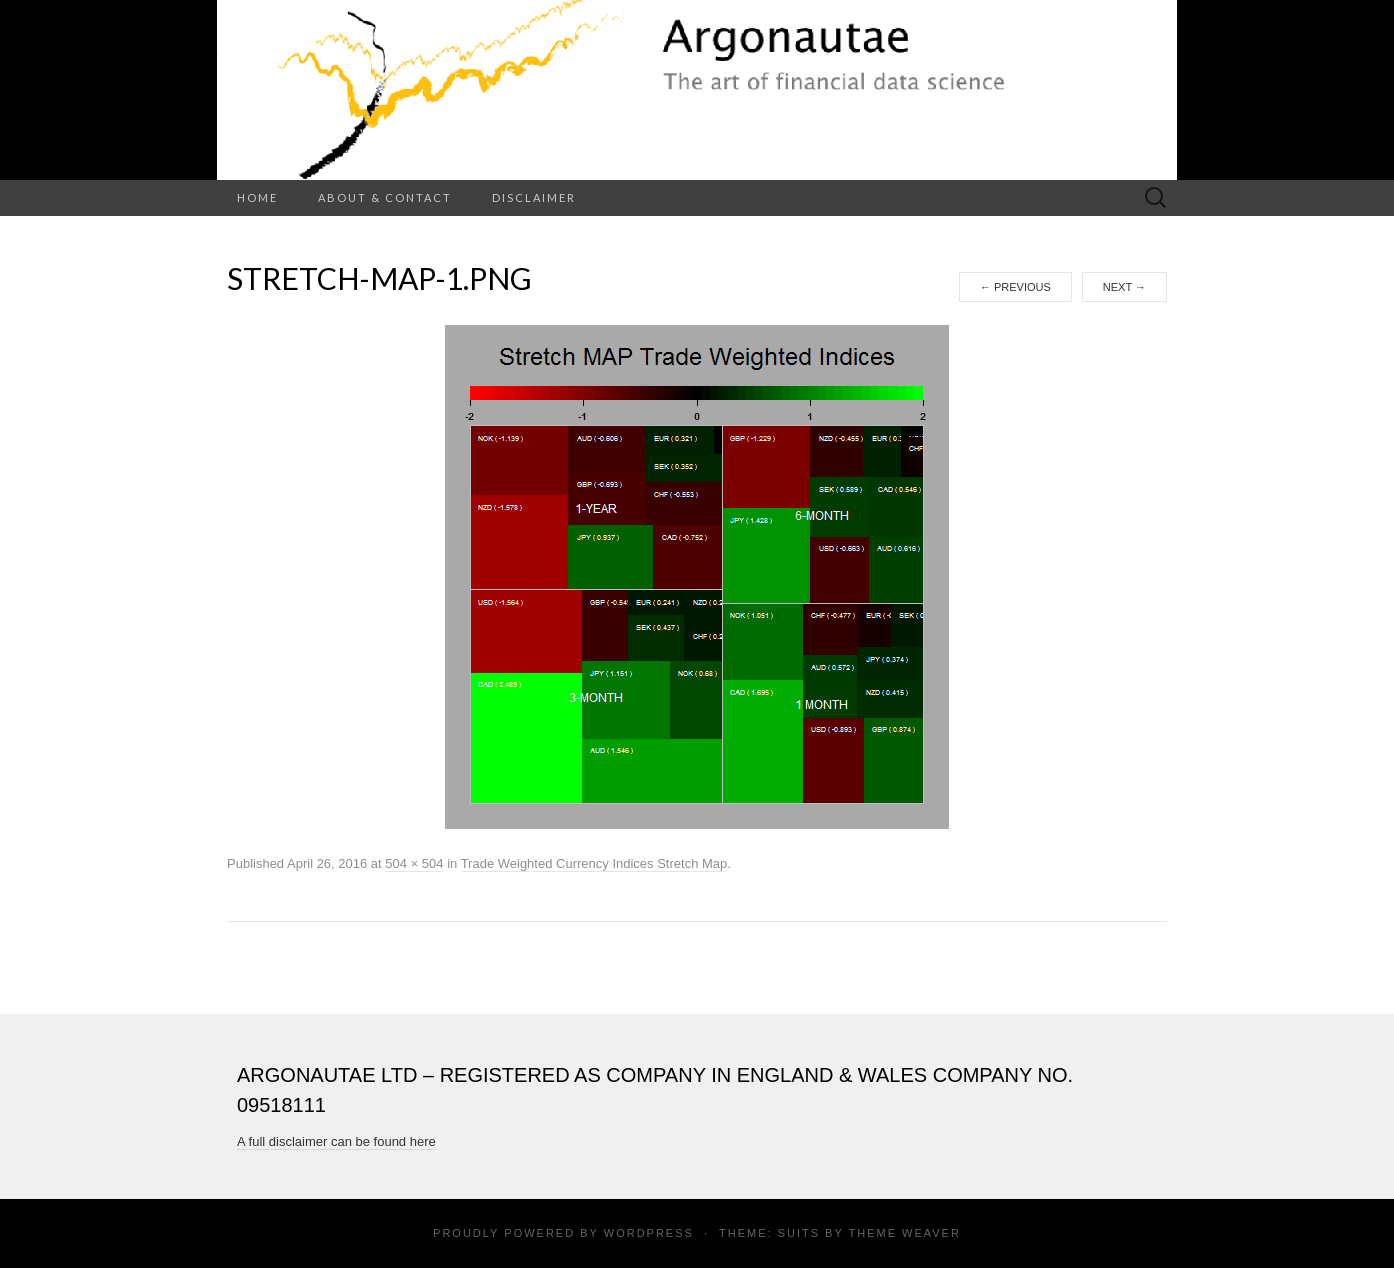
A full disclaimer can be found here (336, 1141)
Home (257, 197)
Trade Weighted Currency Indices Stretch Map (594, 863)
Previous (1015, 287)
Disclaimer (534, 197)
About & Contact (385, 197)
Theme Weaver (904, 1233)
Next (1124, 287)
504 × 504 (414, 863)
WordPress (649, 1233)
